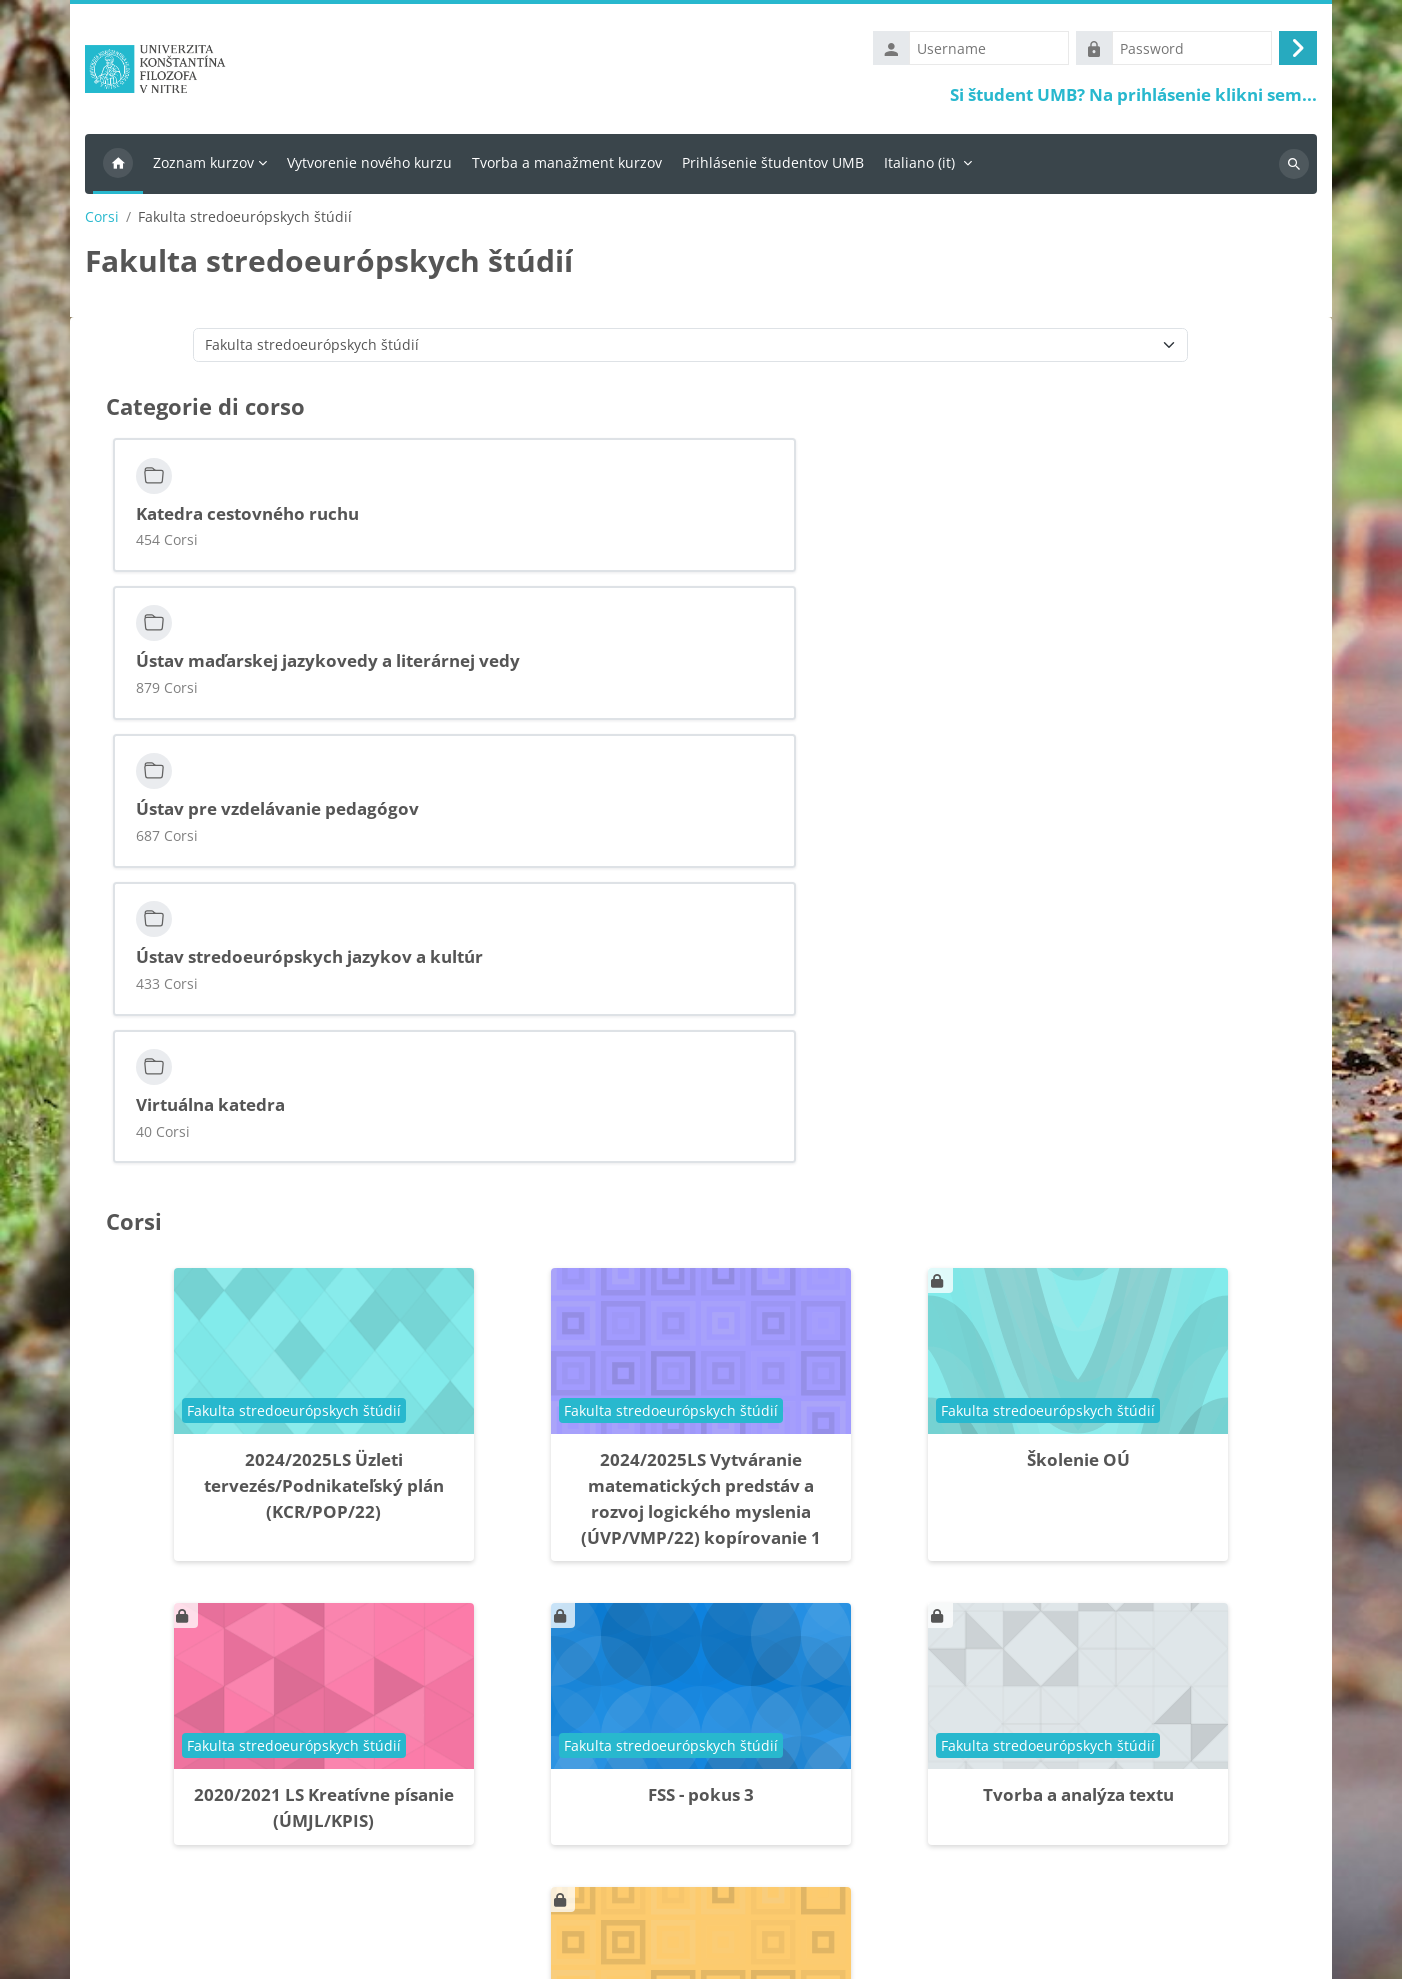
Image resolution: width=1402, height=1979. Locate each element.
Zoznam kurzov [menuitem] (203, 166)
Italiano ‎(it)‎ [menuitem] (919, 166)
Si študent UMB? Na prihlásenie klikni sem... (1133, 96)
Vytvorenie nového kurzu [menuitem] (369, 166)
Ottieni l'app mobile (147, 1952)
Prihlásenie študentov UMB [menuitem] (773, 166)
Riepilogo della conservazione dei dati (208, 1927)
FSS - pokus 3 (701, 1409)
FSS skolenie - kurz (700, 1693)
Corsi (102, 221)
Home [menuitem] (118, 168)
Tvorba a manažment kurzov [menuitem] (567, 166)
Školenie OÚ (1078, 1073)
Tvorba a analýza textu (1078, 1409)
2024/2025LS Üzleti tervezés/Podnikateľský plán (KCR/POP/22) (324, 1099)
